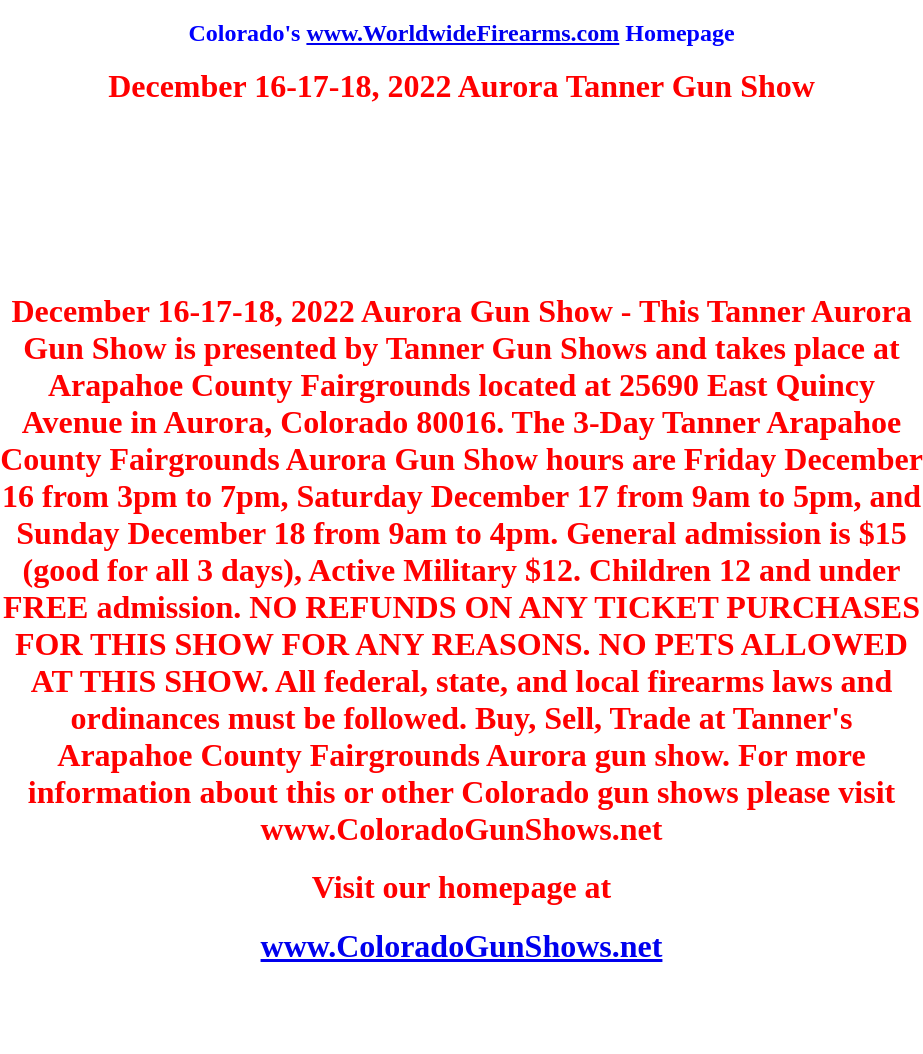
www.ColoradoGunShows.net (462, 946)
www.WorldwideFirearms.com (462, 33)
